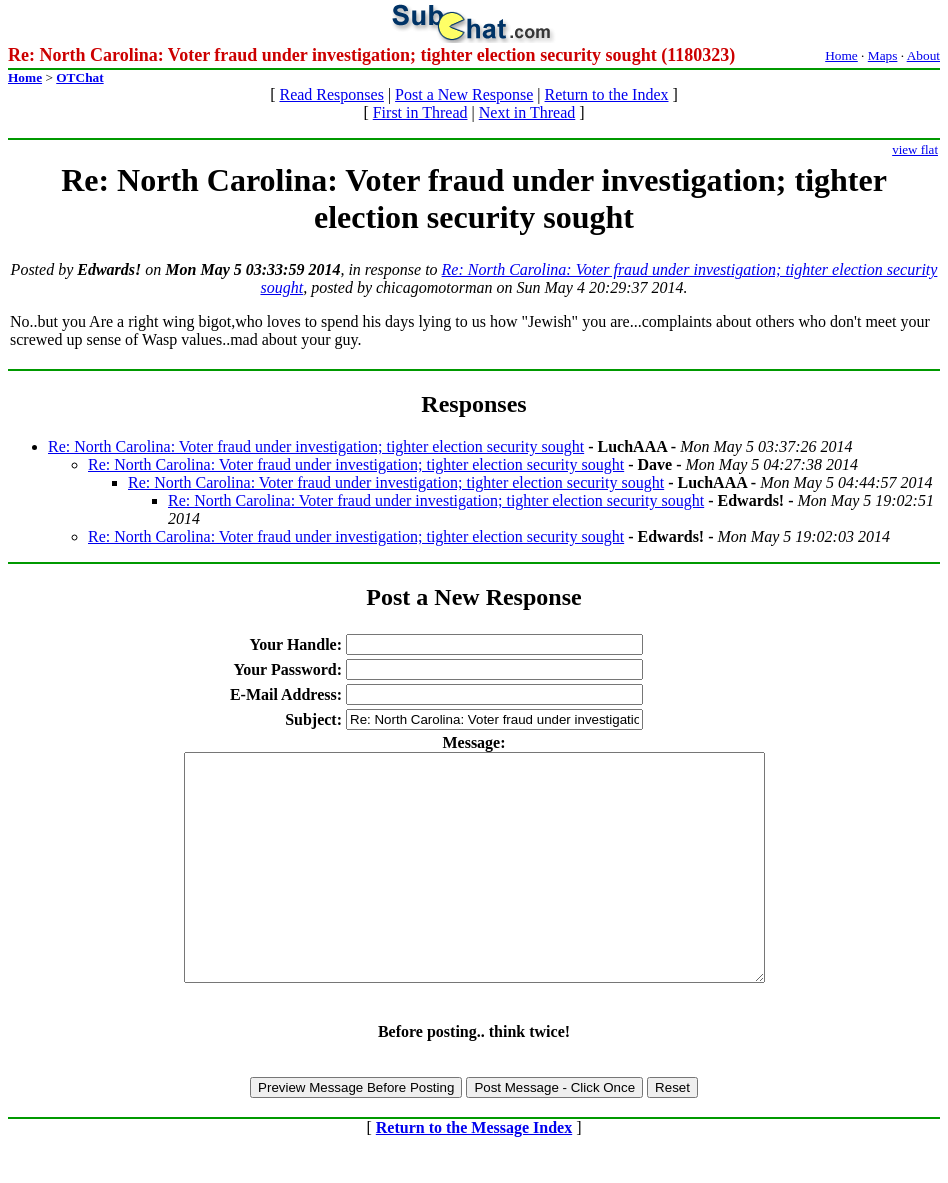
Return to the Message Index (474, 1172)
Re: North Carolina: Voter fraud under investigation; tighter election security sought (316, 446)
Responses (473, 404)
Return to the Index (607, 94)
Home (841, 55)
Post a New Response (464, 94)
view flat (915, 149)
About (923, 55)
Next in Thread (527, 112)
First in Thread (420, 112)
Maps (883, 55)
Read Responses (331, 94)
